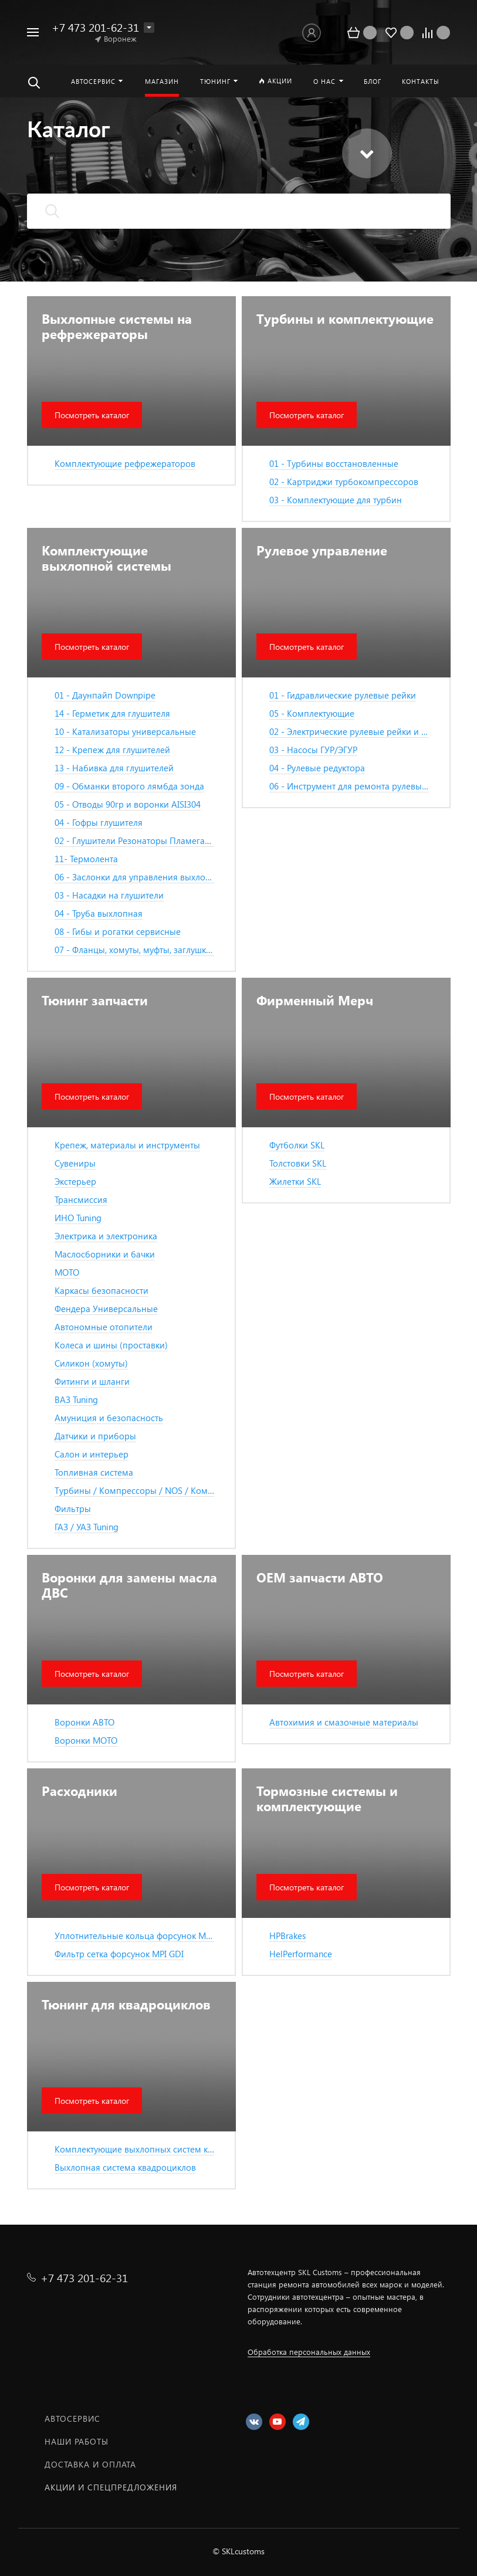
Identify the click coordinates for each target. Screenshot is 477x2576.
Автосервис (72, 2418)
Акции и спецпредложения (111, 2487)
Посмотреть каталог (92, 415)
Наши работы (77, 2441)
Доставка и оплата (90, 2464)
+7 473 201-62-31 (95, 27)
